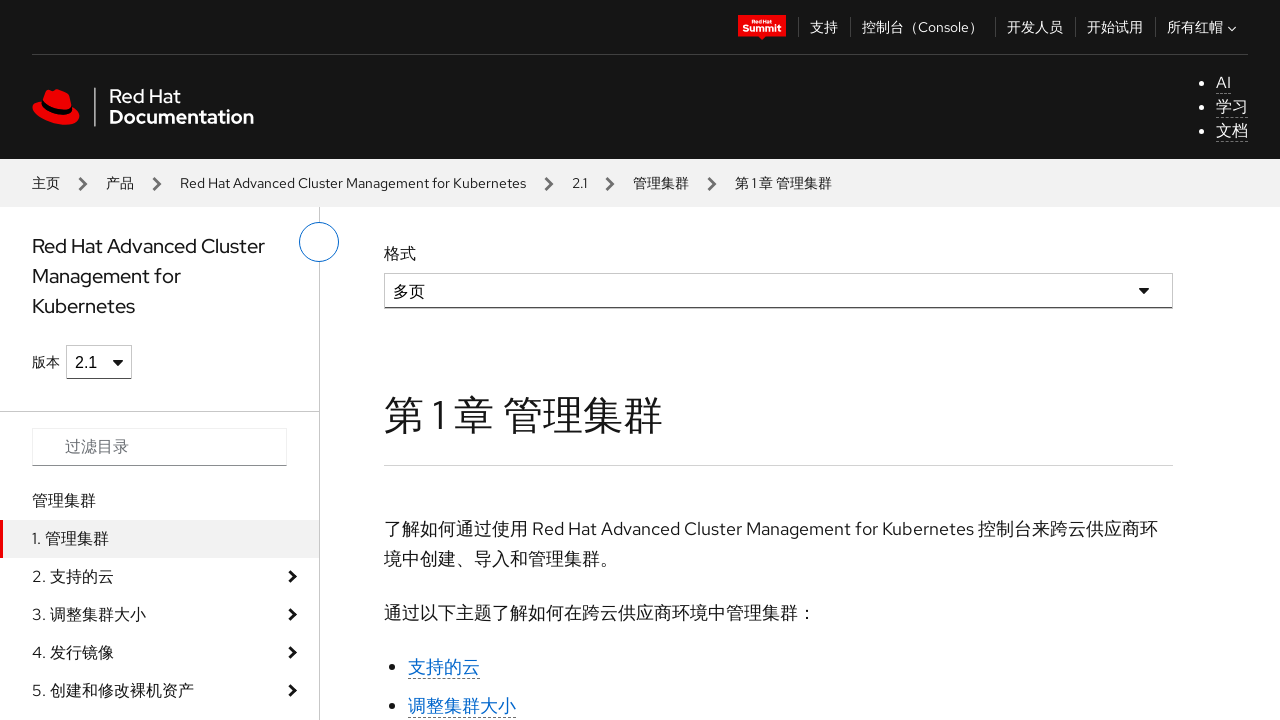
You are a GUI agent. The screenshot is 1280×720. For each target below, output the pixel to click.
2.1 (579, 183)
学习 (1232, 106)
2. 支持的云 (73, 576)
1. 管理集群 (70, 538)
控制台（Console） (922, 27)
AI (1223, 82)
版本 (46, 362)
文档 (1232, 130)
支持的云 (444, 666)
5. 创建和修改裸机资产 (113, 690)
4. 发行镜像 (73, 652)
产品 (120, 183)
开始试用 (1115, 27)
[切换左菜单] (319, 242)
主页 (46, 183)
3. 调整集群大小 (89, 614)
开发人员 (1035, 27)
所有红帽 (1204, 27)
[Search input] (159, 447)
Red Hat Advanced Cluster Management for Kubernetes (353, 183)
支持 (824, 27)
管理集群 (661, 183)
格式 (400, 253)
